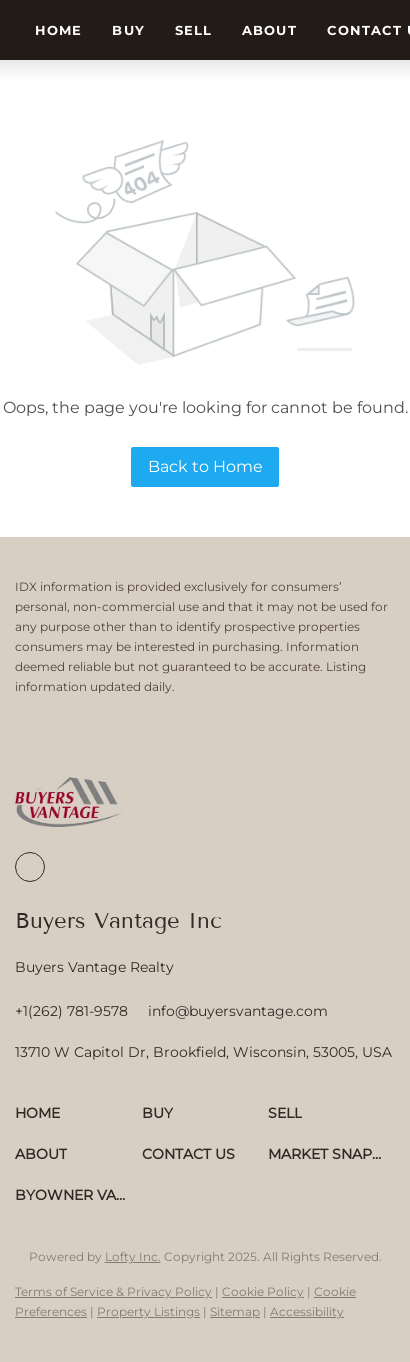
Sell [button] (193, 30)
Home (58, 30)
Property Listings (148, 1311)
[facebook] (30, 867)
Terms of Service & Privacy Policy (113, 1291)
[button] (78, 1113)
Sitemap (235, 1311)
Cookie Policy (263, 1291)
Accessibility (307, 1311)
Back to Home (205, 466)
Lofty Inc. (133, 1256)
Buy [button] (128, 30)
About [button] (269, 30)
